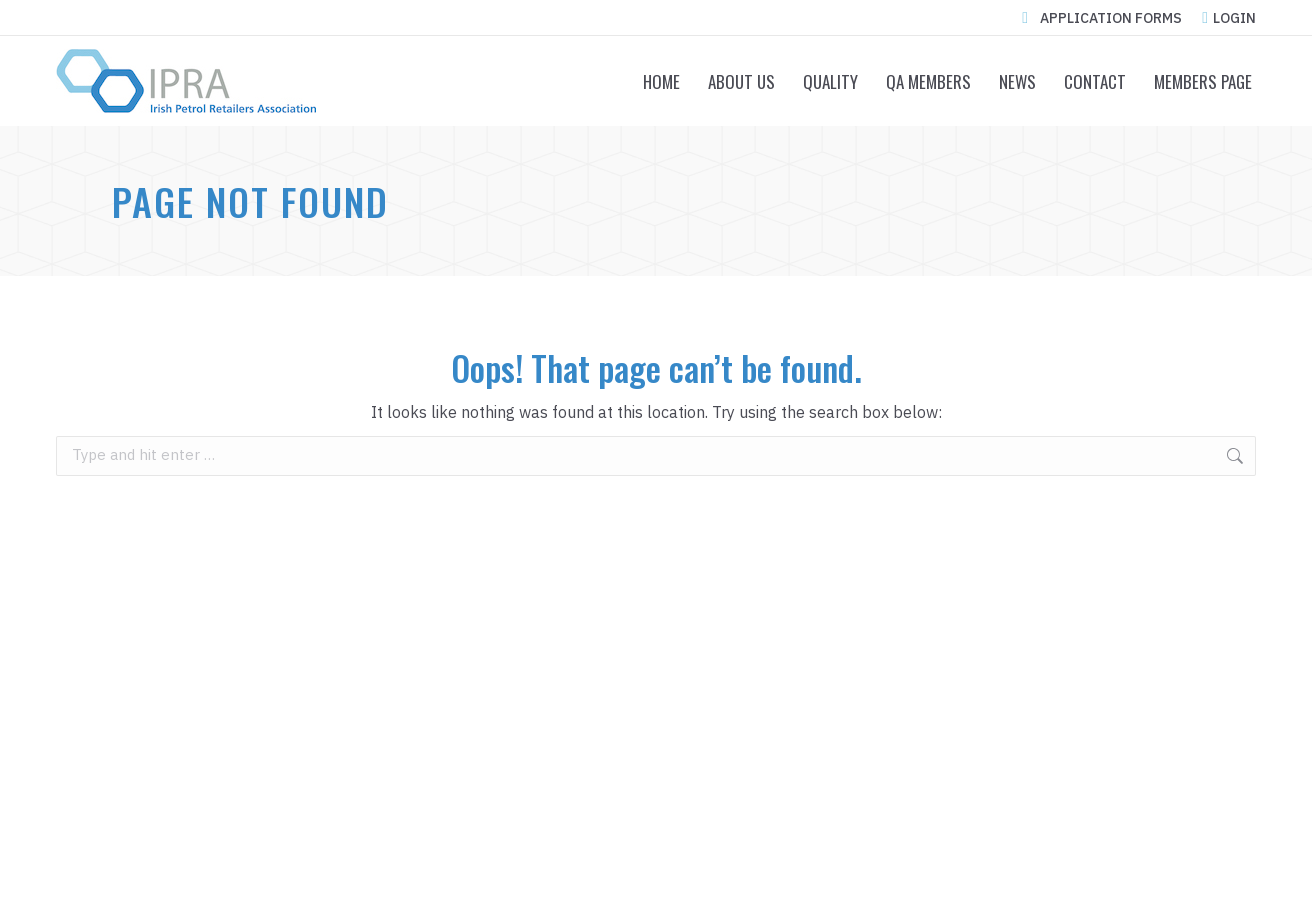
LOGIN (1229, 18)
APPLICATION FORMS (1098, 18)
